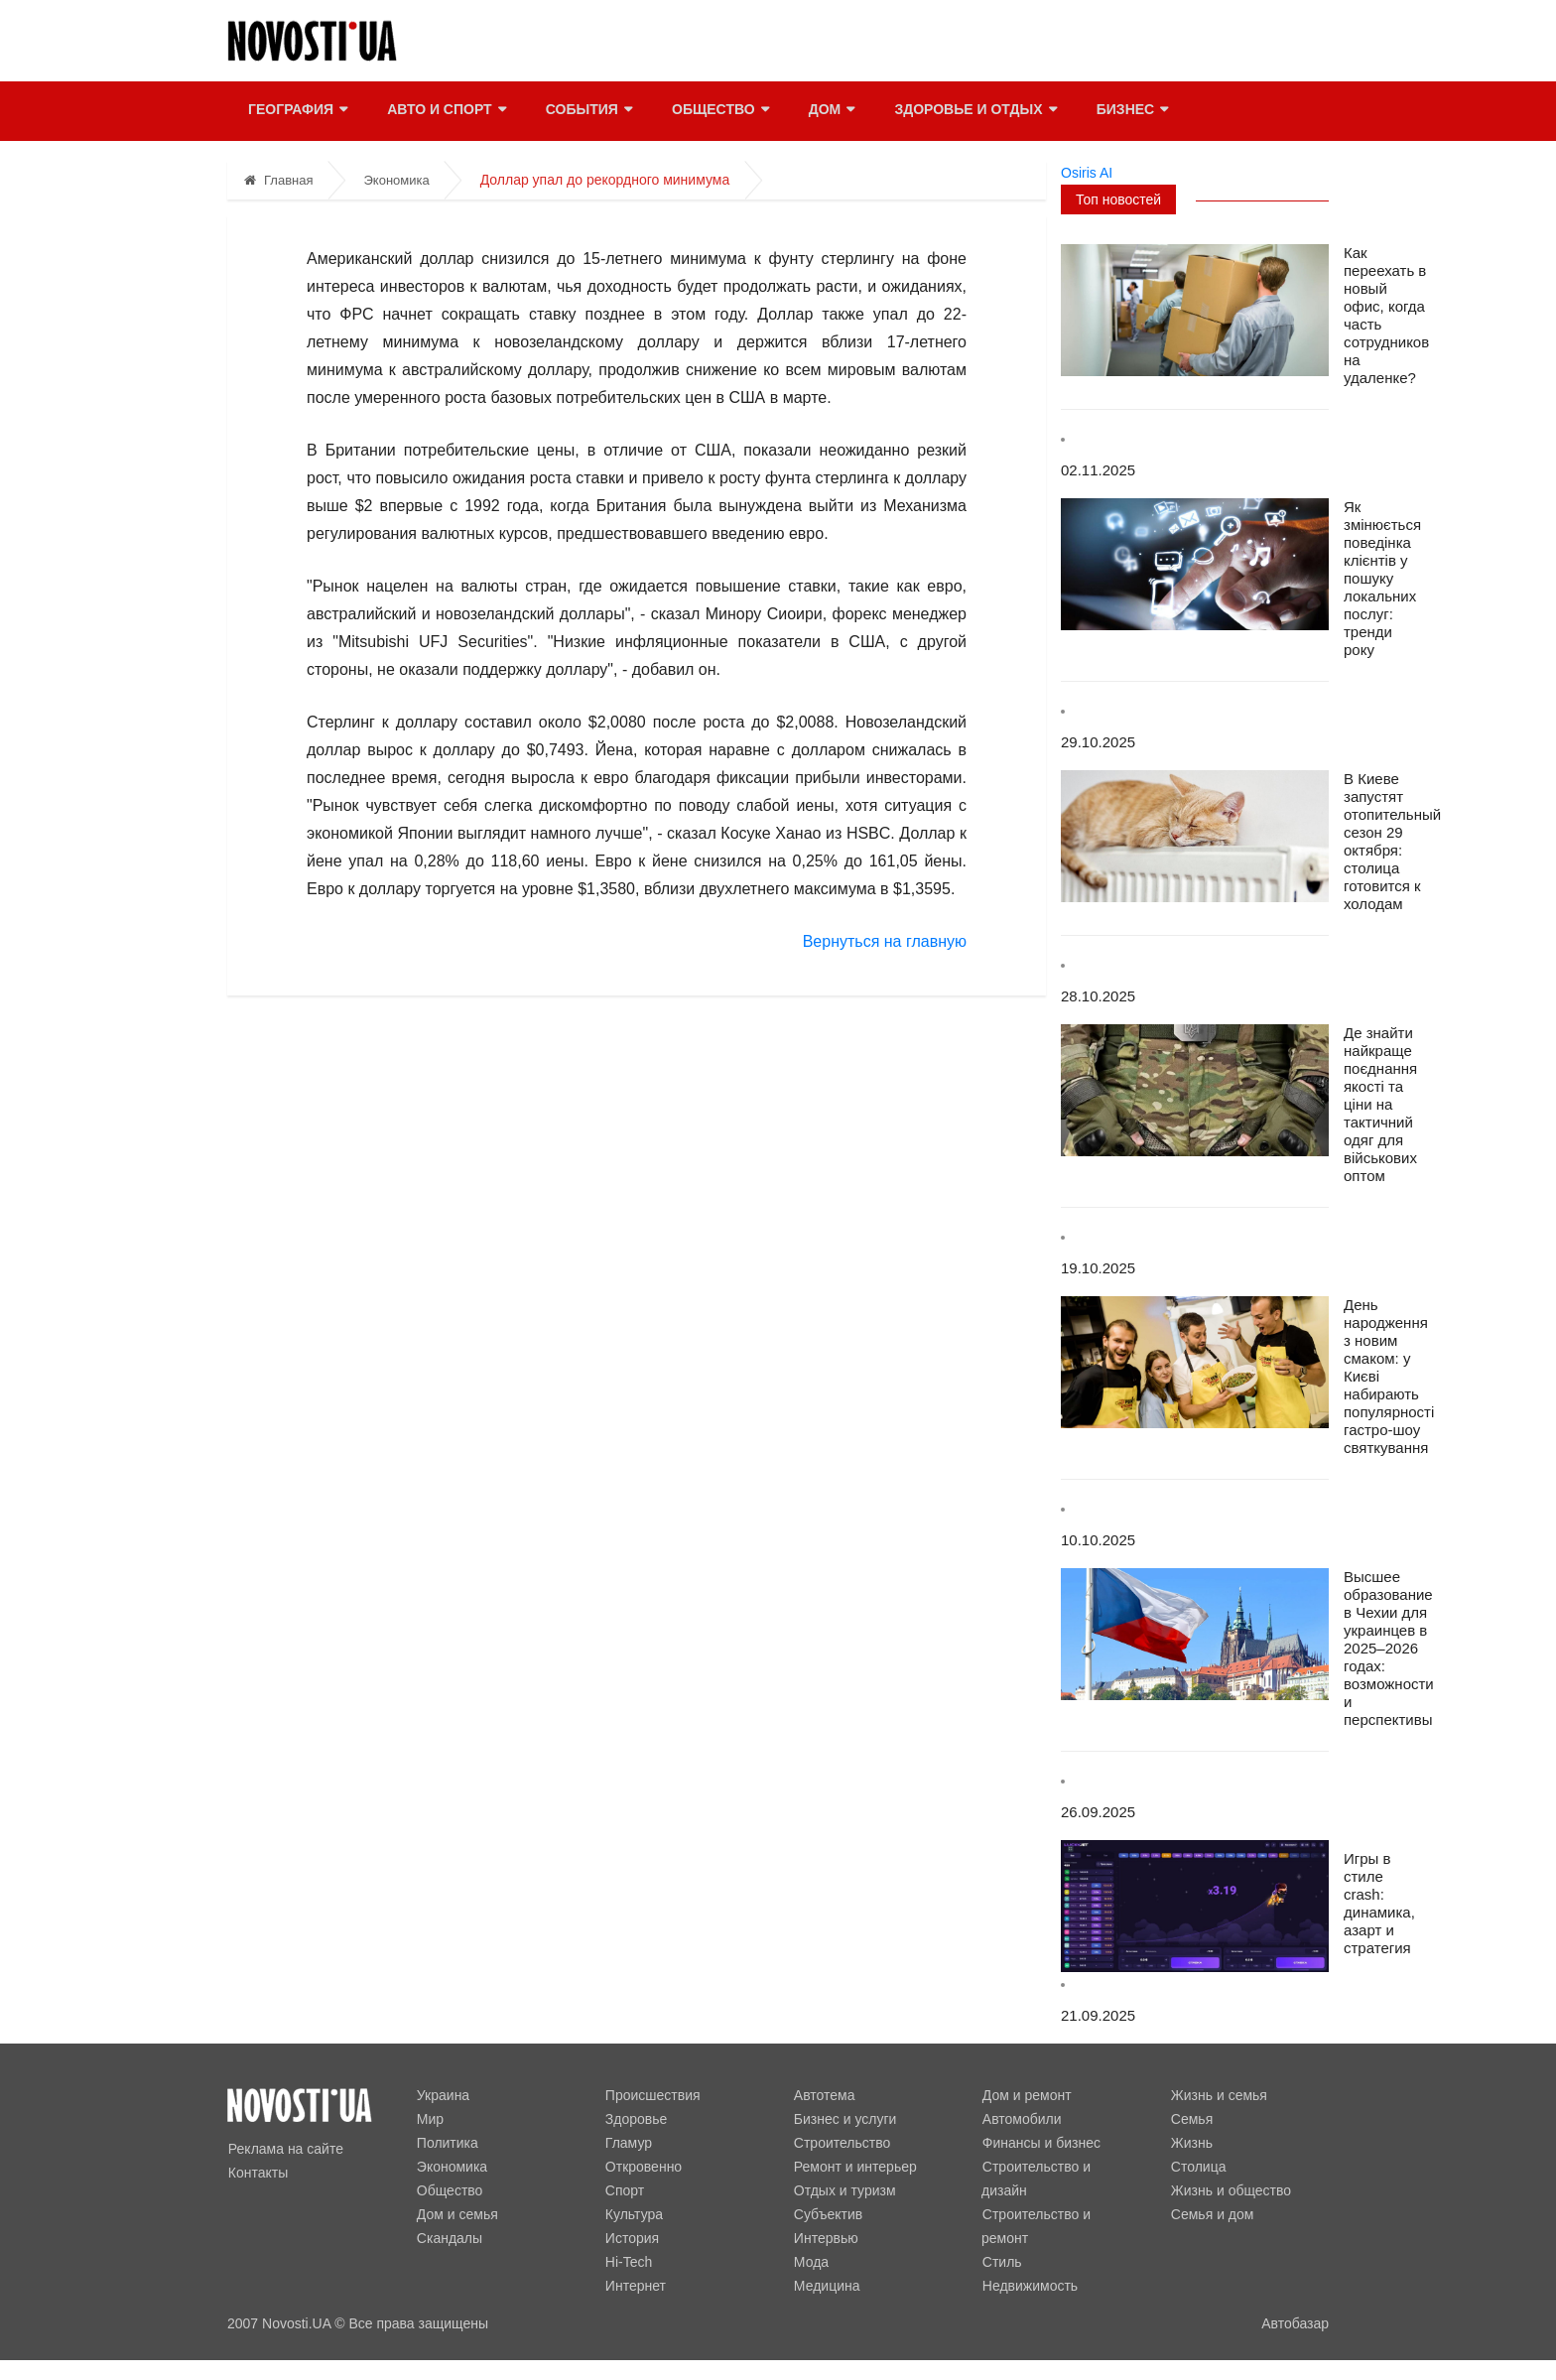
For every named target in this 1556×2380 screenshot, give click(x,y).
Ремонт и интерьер (854, 2167)
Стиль (1001, 2238)
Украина (442, 2095)
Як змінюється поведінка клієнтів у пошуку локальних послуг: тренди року (1382, 578)
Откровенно (642, 2167)
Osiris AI (1086, 173)
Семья (1191, 2119)
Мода (810, 2262)
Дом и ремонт (1026, 2095)
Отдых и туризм (844, 2190)
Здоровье (635, 2119)
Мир (429, 2119)
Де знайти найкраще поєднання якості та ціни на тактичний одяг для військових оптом (1380, 1104)
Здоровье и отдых (974, 111)
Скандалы (448, 2238)
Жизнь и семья (1218, 2095)
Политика (446, 2143)
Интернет (634, 2286)
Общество (719, 111)
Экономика (396, 180)
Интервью (825, 2238)
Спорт (623, 2190)
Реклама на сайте (284, 2149)
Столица (1198, 2167)
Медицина (826, 2286)
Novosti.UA (296, 2323)
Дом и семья (456, 2214)
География (296, 111)
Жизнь (1191, 2143)
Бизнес (1130, 111)
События (587, 111)
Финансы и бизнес (1040, 2143)
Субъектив (827, 2214)
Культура (633, 2214)
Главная (278, 180)
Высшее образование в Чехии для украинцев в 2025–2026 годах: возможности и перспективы (1389, 1648)
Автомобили (1021, 2119)
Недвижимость (1029, 2262)
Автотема (823, 2095)
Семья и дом (1211, 2214)
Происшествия (652, 2095)
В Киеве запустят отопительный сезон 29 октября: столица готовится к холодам (1392, 841)
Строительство (841, 2143)
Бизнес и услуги (844, 2119)
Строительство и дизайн (1060, 2167)
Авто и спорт (445, 111)
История (631, 2238)
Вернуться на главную (885, 941)
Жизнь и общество (1230, 2190)
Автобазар (1295, 2323)
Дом (830, 111)
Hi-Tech (627, 2262)
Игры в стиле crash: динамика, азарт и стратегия (1379, 1903)
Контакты (257, 2173)
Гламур (627, 2143)
